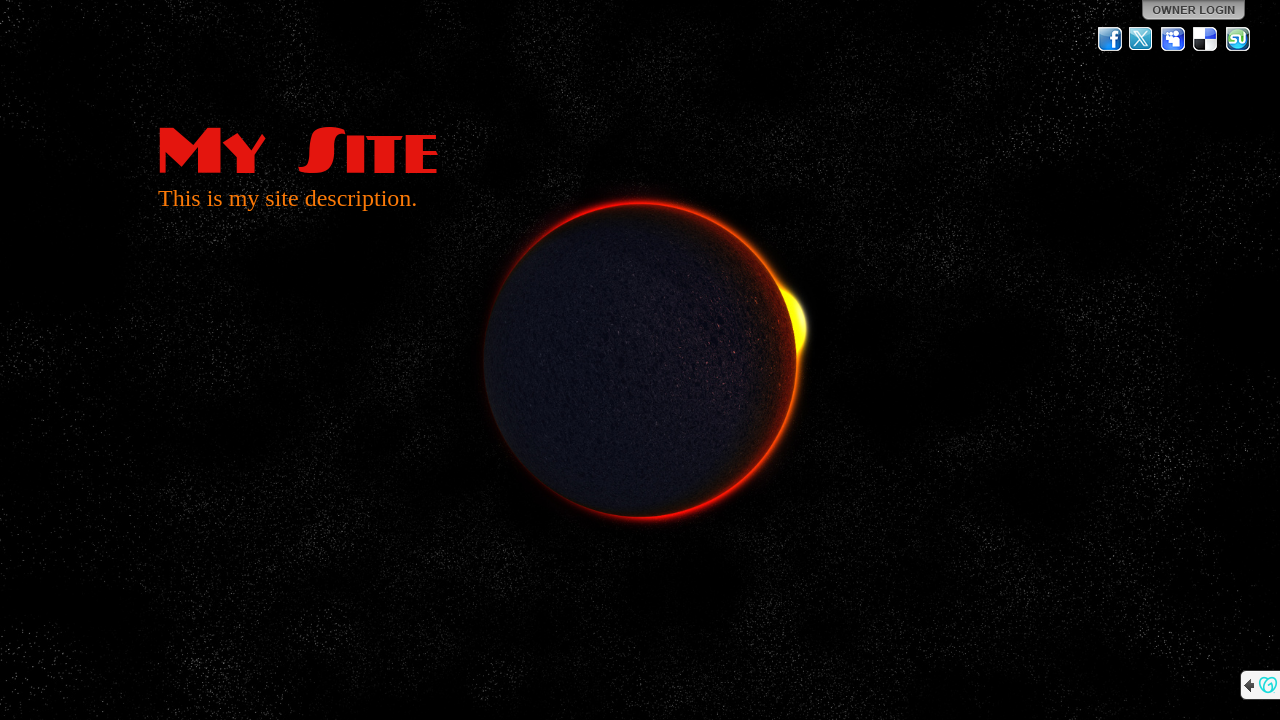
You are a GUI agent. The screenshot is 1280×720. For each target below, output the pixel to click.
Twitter (1142, 39)
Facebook (1110, 39)
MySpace (1174, 39)
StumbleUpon (1238, 39)
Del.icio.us (1206, 39)
